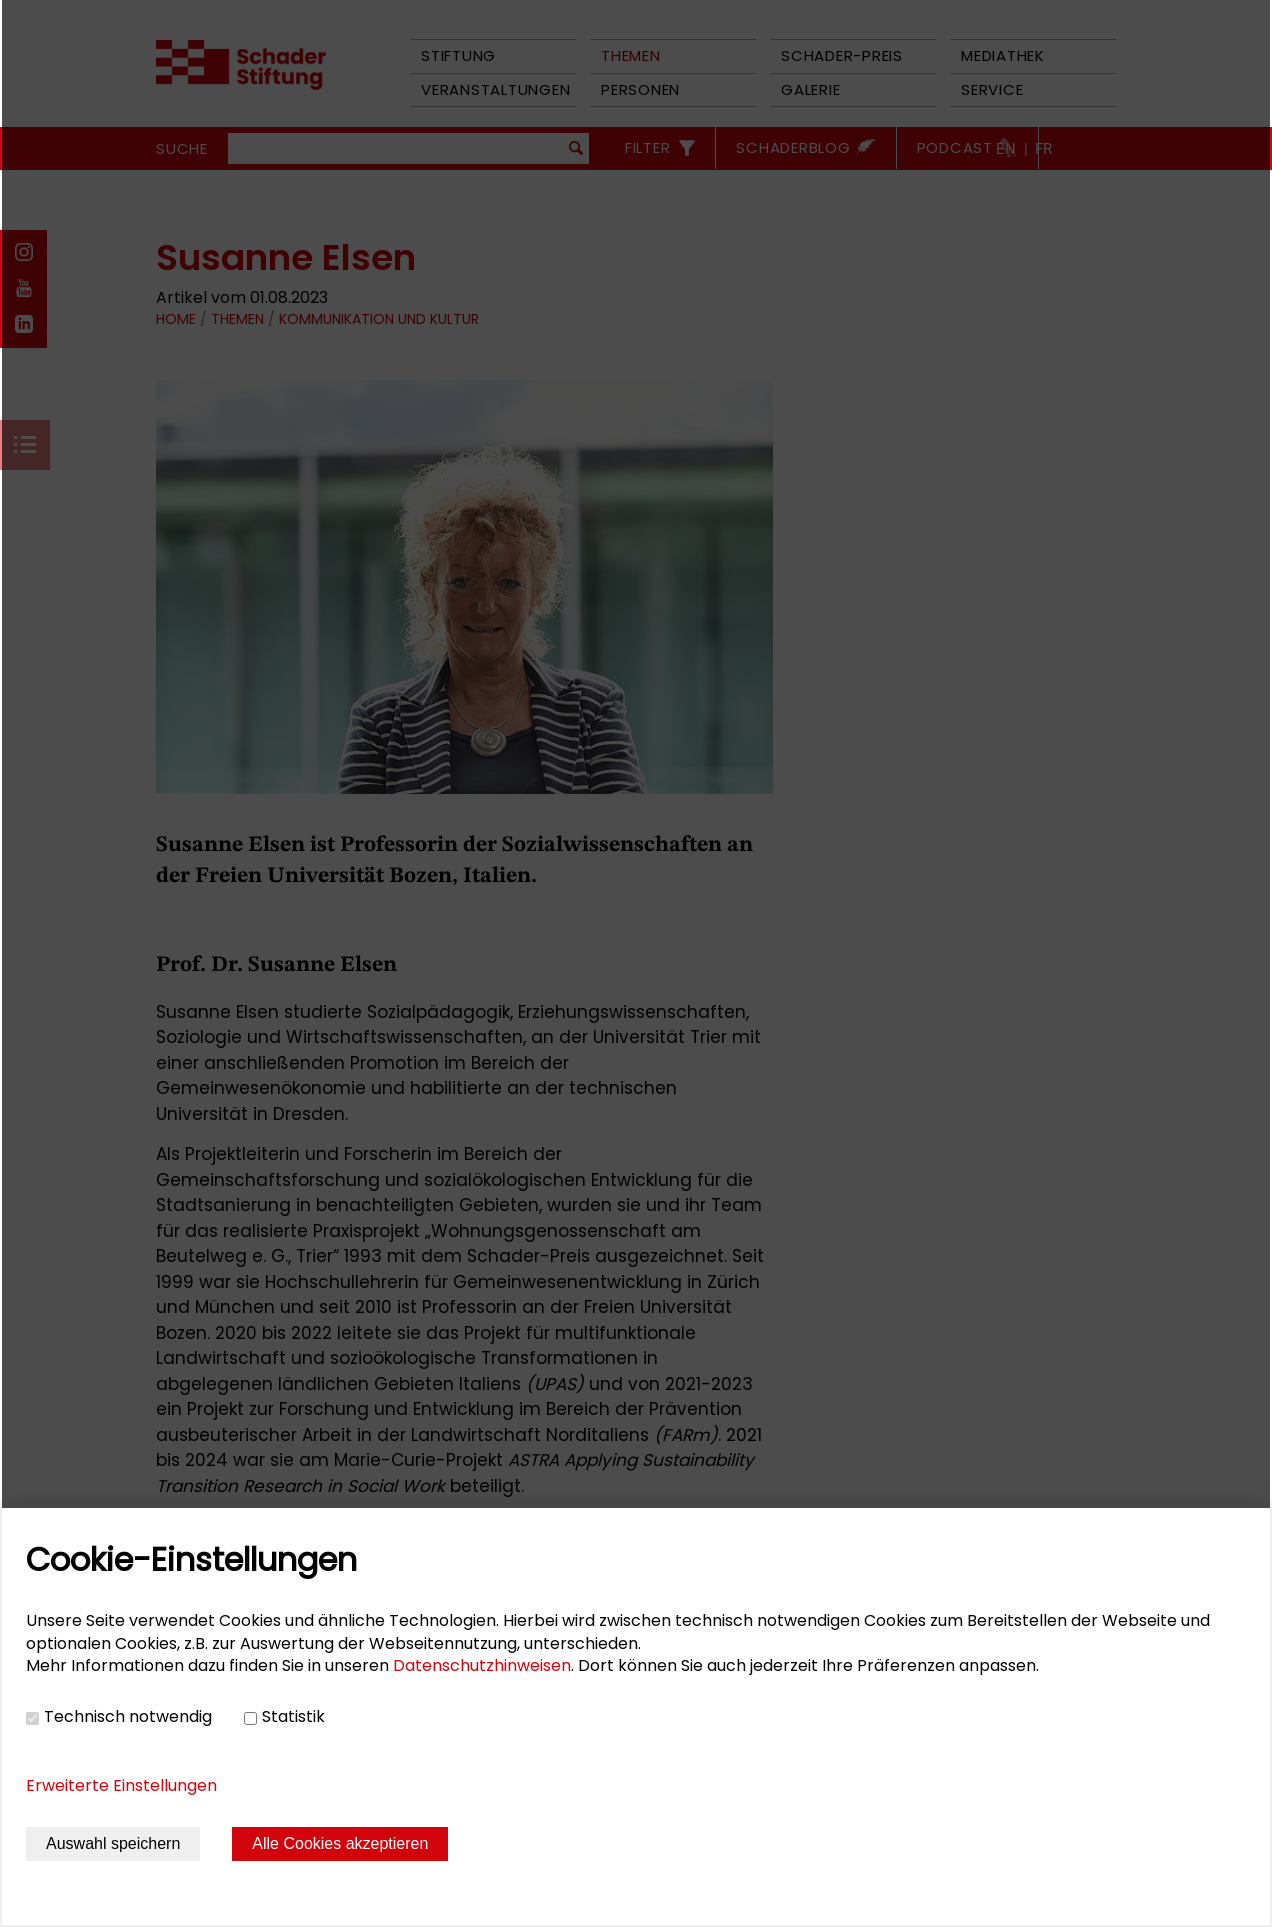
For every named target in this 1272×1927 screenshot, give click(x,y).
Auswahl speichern (113, 1843)
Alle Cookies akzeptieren (340, 1843)
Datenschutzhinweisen (482, 1665)
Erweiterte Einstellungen (121, 1785)
